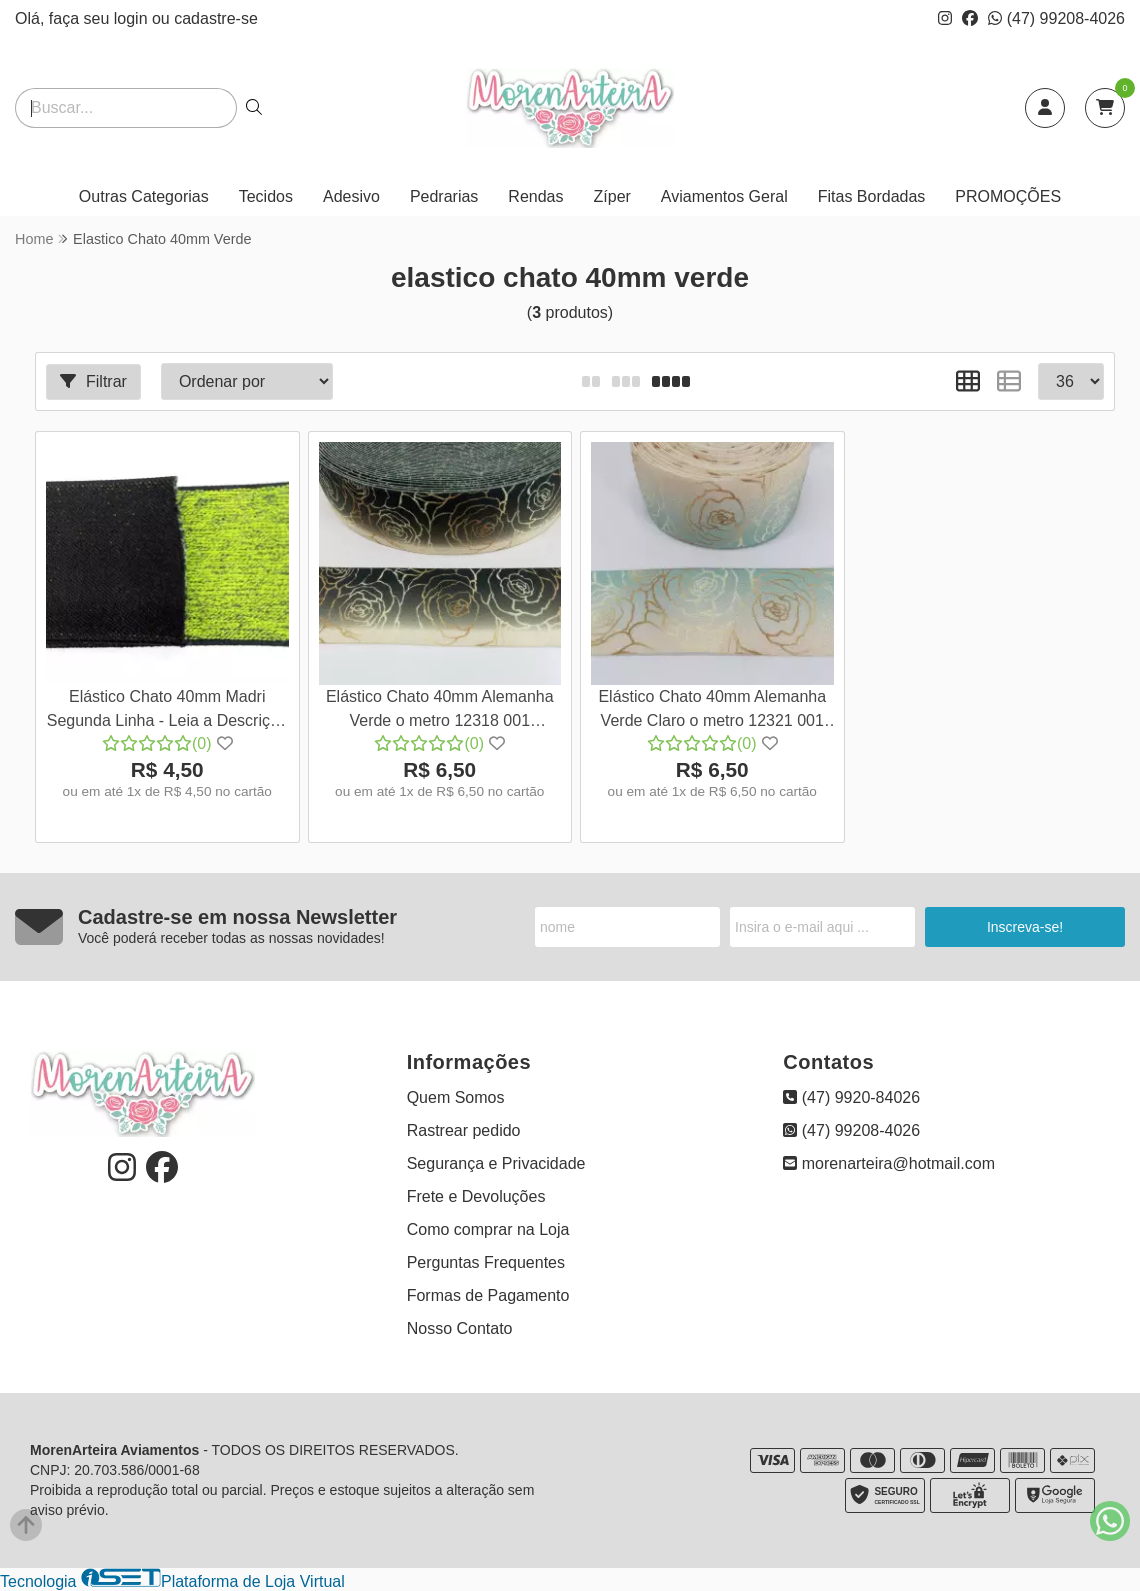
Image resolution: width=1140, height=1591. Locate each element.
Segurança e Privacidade (496, 1163)
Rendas (535, 196)
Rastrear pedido (464, 1130)
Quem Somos (456, 1097)
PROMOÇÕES (1008, 196)
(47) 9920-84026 (851, 1097)
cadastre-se (216, 18)
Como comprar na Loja (488, 1229)
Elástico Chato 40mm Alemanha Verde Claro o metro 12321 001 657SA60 (712, 711)
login (133, 18)
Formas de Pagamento (488, 1295)
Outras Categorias (144, 196)
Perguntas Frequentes (486, 1262)
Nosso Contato (460, 1328)
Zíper (612, 196)
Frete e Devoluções (476, 1196)
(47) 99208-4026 (1056, 18)
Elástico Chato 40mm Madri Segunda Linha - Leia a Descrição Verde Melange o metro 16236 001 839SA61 (167, 711)
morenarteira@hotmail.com (889, 1163)
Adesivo (351, 196)
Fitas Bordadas (872, 196)
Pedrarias (444, 196)
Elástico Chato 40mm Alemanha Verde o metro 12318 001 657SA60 (440, 711)
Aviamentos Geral (724, 196)
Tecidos (266, 196)
